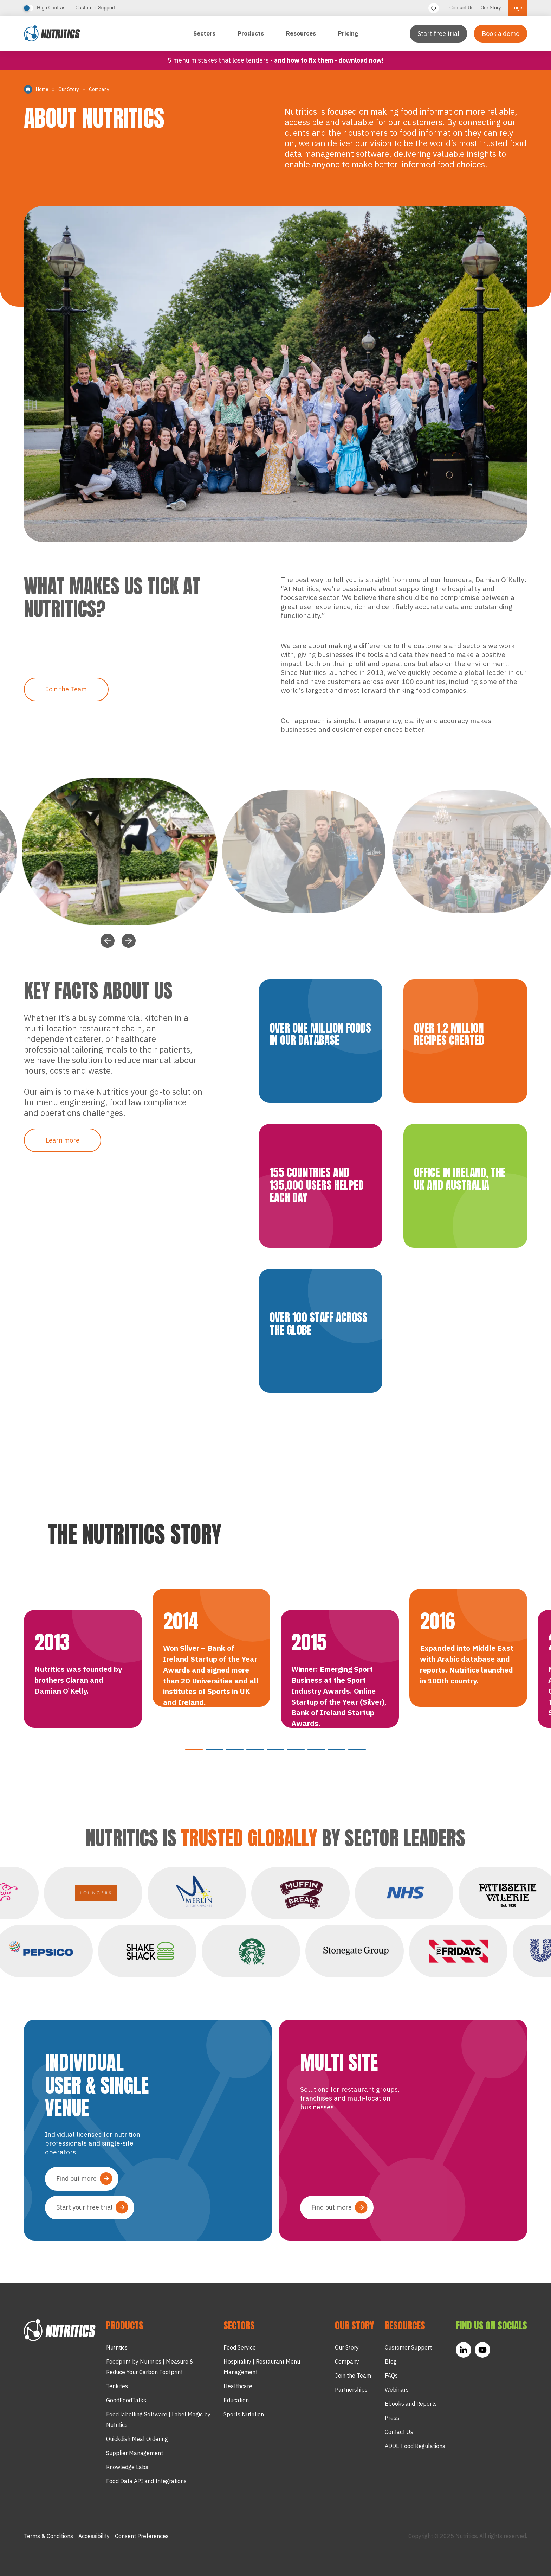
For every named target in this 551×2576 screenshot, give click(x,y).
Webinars (397, 2389)
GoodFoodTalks (126, 2400)
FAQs (391, 2375)
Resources (301, 33)
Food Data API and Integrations (146, 2481)
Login (517, 8)
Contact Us (461, 8)
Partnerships (351, 2389)
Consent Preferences (142, 2535)
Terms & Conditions (48, 2535)
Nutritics (117, 2347)
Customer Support (96, 8)
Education (236, 2400)
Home (42, 89)
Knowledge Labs (127, 2466)
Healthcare (237, 2386)
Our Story (491, 8)
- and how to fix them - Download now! (326, 60)
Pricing (348, 33)
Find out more (76, 2178)
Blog (391, 2361)
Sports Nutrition (243, 2414)
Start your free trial (84, 2207)
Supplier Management (134, 2452)
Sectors (205, 33)
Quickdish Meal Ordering (137, 2438)
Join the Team (66, 689)
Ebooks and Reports (411, 2403)
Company (347, 2361)
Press (392, 2417)
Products (251, 33)
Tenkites (117, 2386)
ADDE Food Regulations (415, 2445)
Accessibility (94, 2535)
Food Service (239, 2347)
